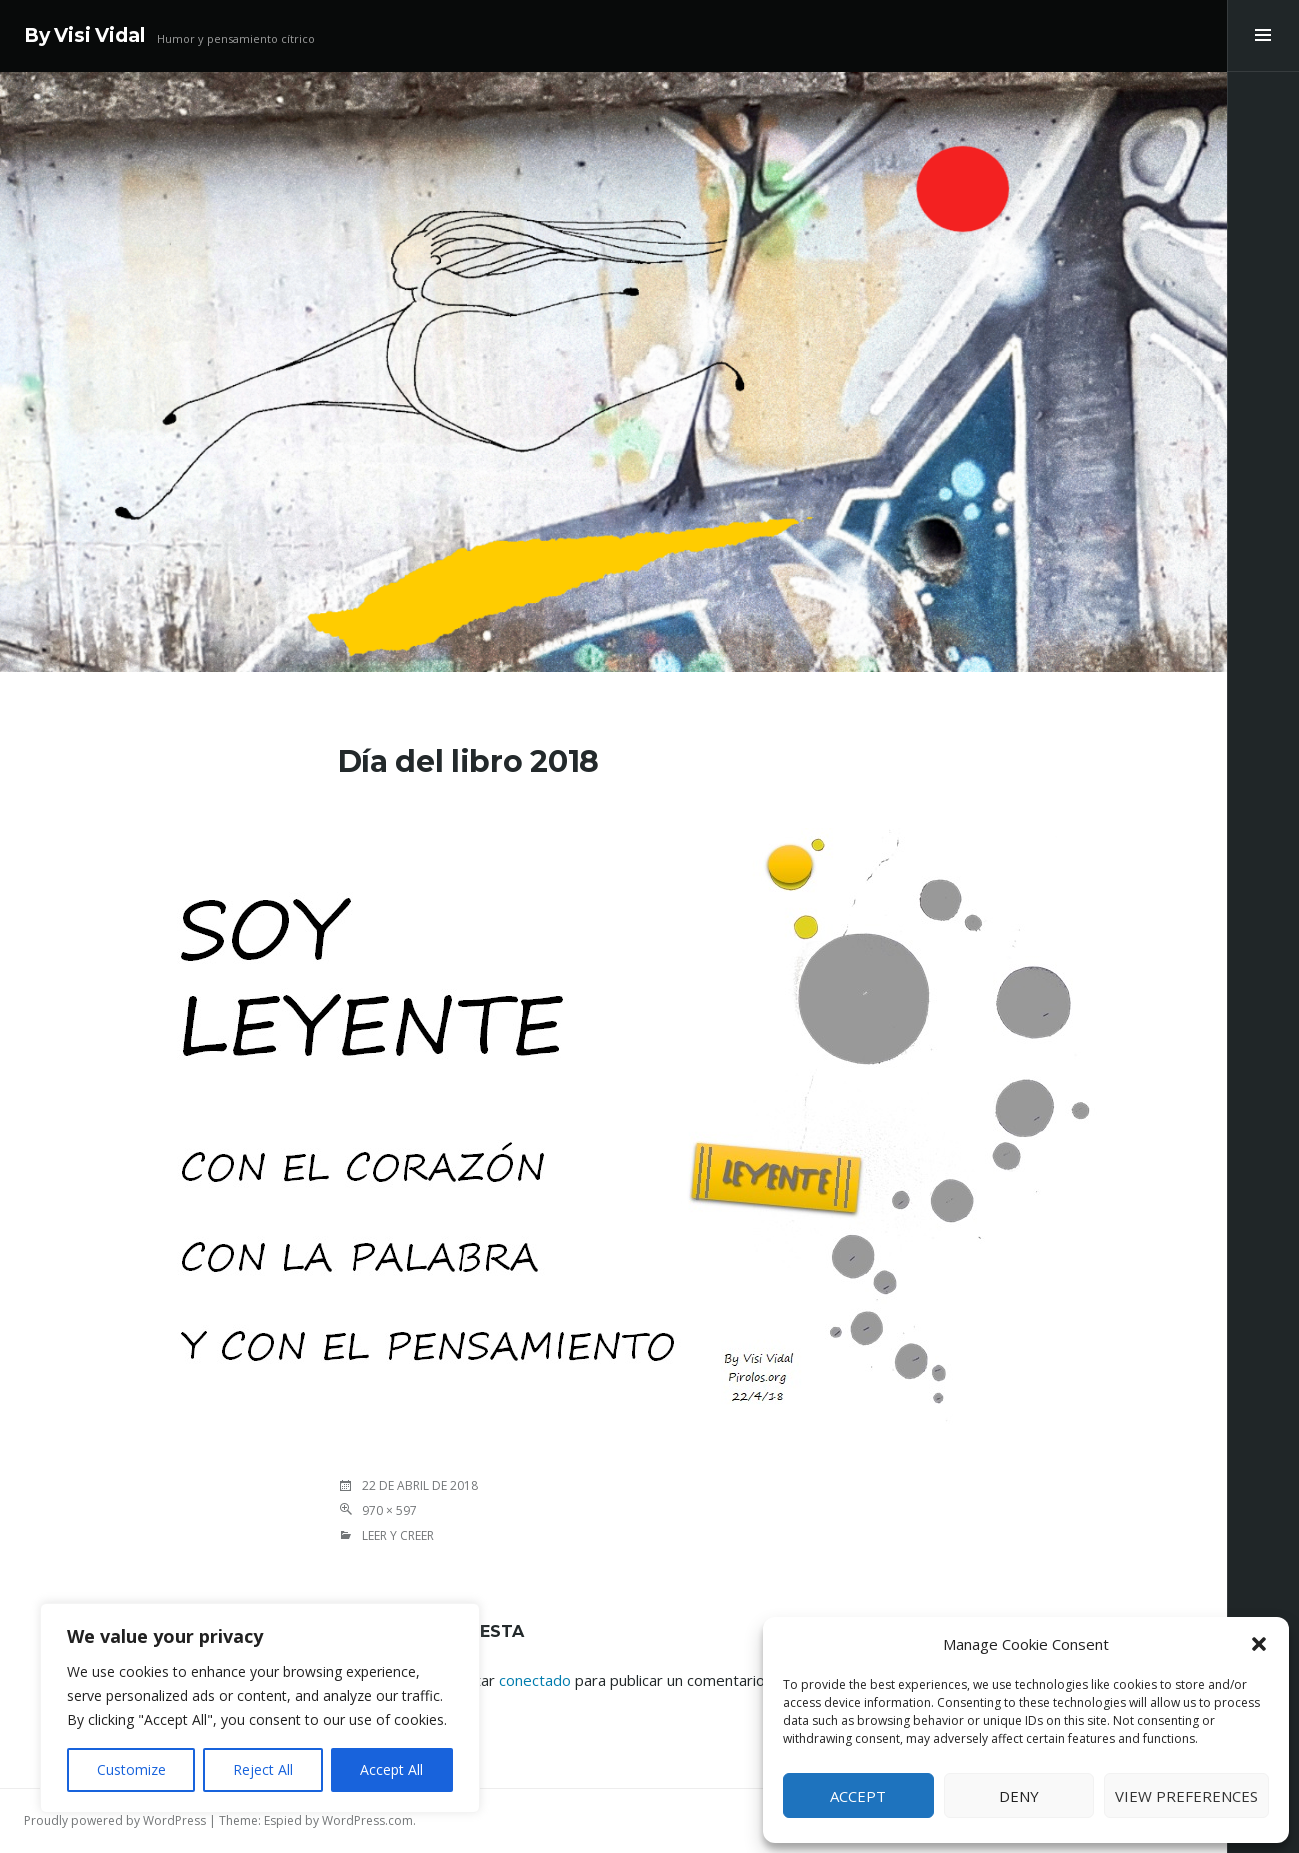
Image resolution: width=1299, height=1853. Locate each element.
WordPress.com (367, 1820)
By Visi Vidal (84, 35)
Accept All (391, 1769)
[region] (260, 1708)
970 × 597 (389, 1510)
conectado (535, 1680)
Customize (131, 1769)
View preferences (1186, 1796)
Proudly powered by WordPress (115, 1820)
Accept (858, 1796)
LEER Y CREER (398, 1535)
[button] (1259, 1644)
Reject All (263, 1769)
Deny (1019, 1796)
